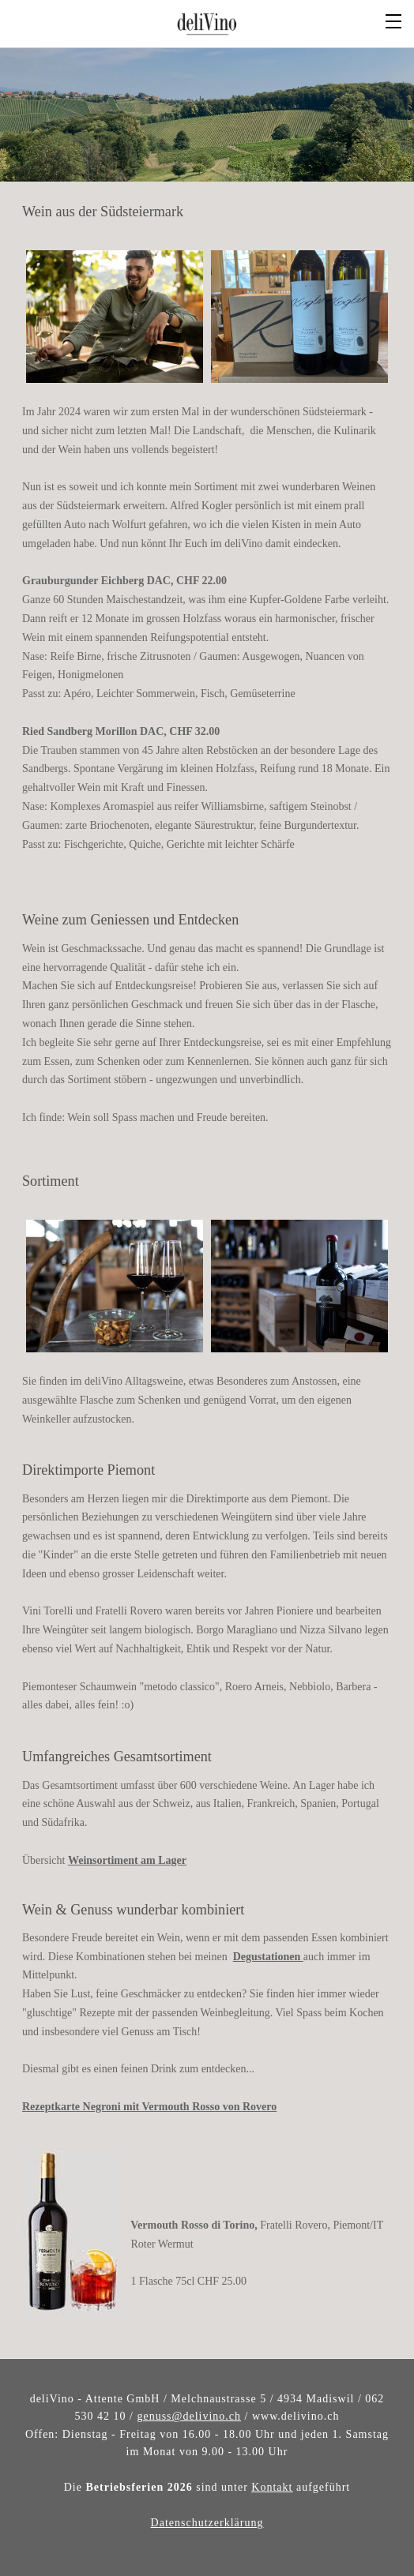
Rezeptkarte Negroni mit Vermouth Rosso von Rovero (149, 2103)
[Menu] (394, 19)
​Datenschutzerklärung (207, 2519)
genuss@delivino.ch (189, 2412)
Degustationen (268, 1953)
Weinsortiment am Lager (127, 1856)
